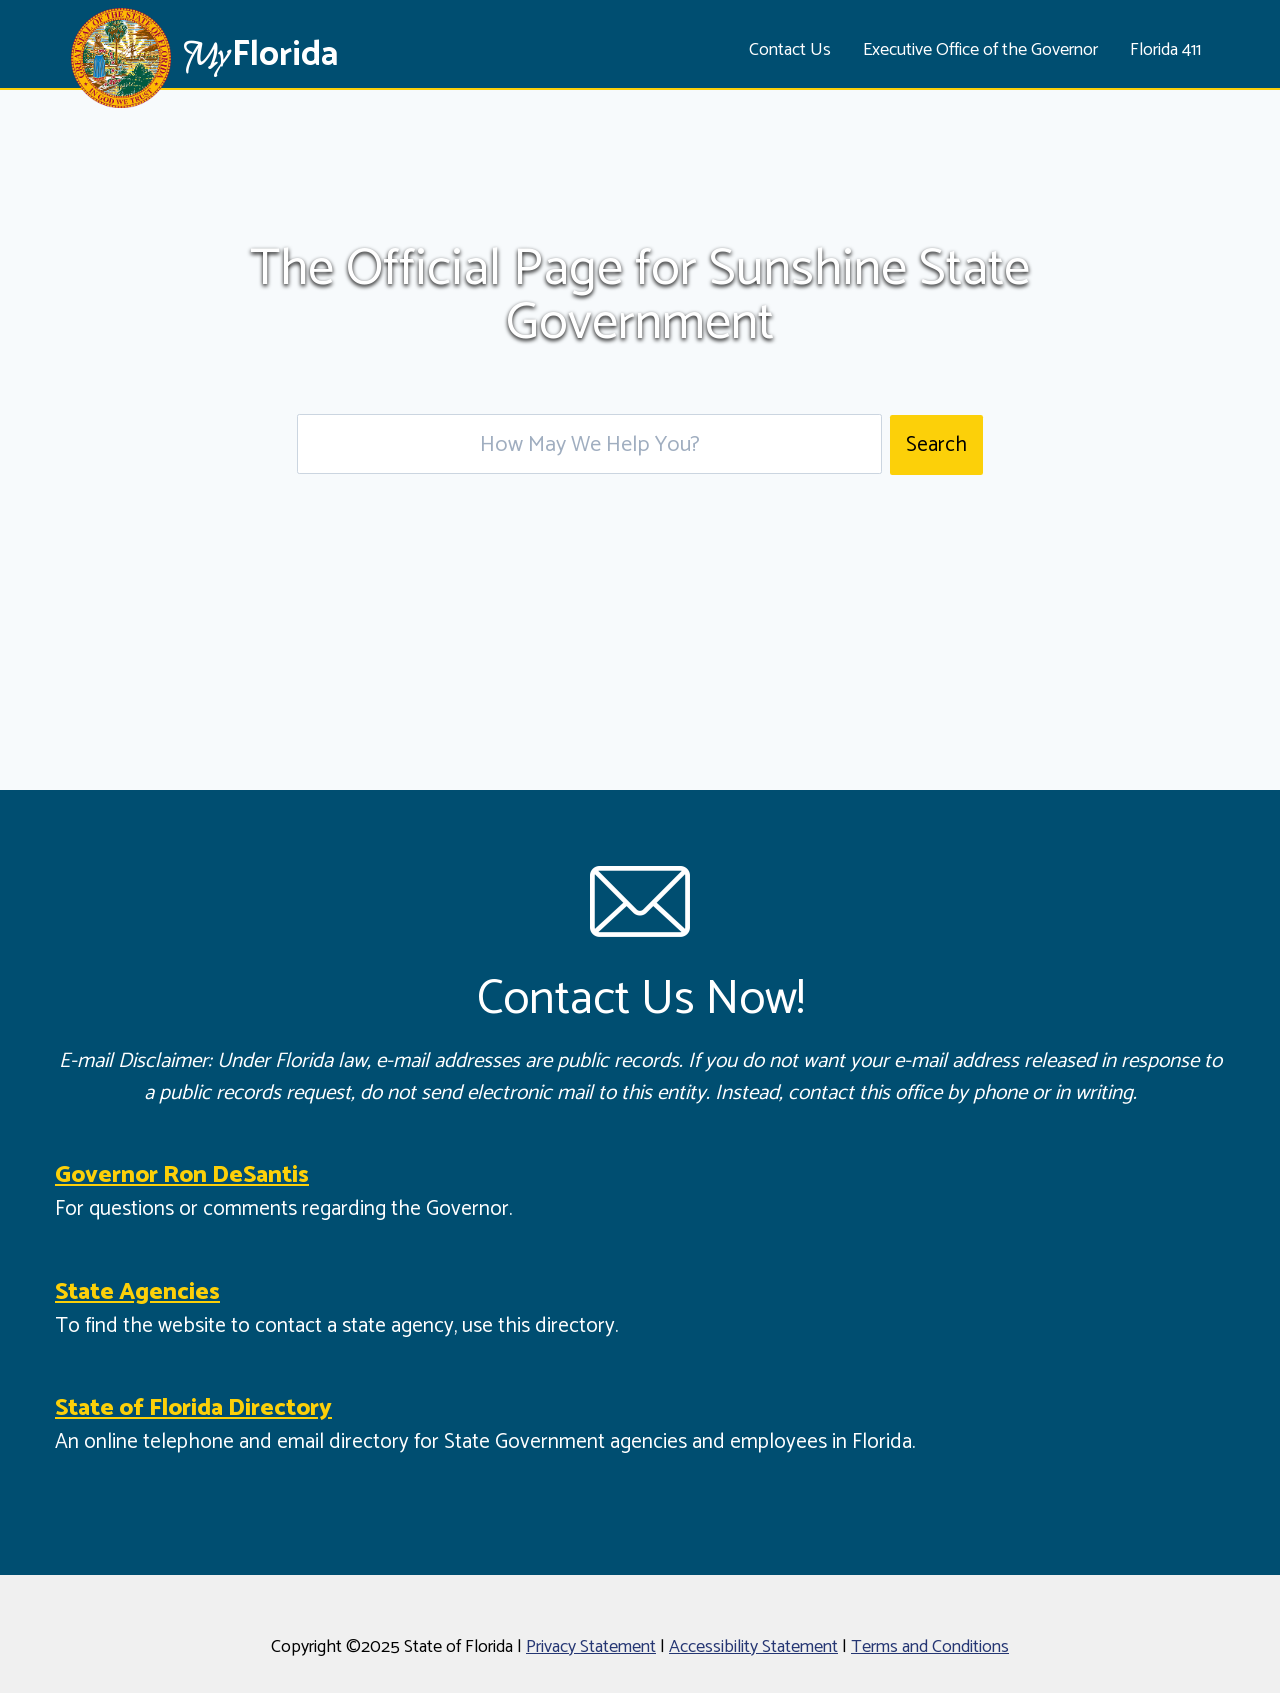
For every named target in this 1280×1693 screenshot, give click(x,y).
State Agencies (137, 1292)
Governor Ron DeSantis (182, 1175)
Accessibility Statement (753, 1647)
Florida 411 (1165, 50)
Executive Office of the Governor (980, 50)
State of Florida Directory (193, 1408)
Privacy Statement (591, 1647)
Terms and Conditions (930, 1647)
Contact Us (790, 50)
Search (936, 445)
